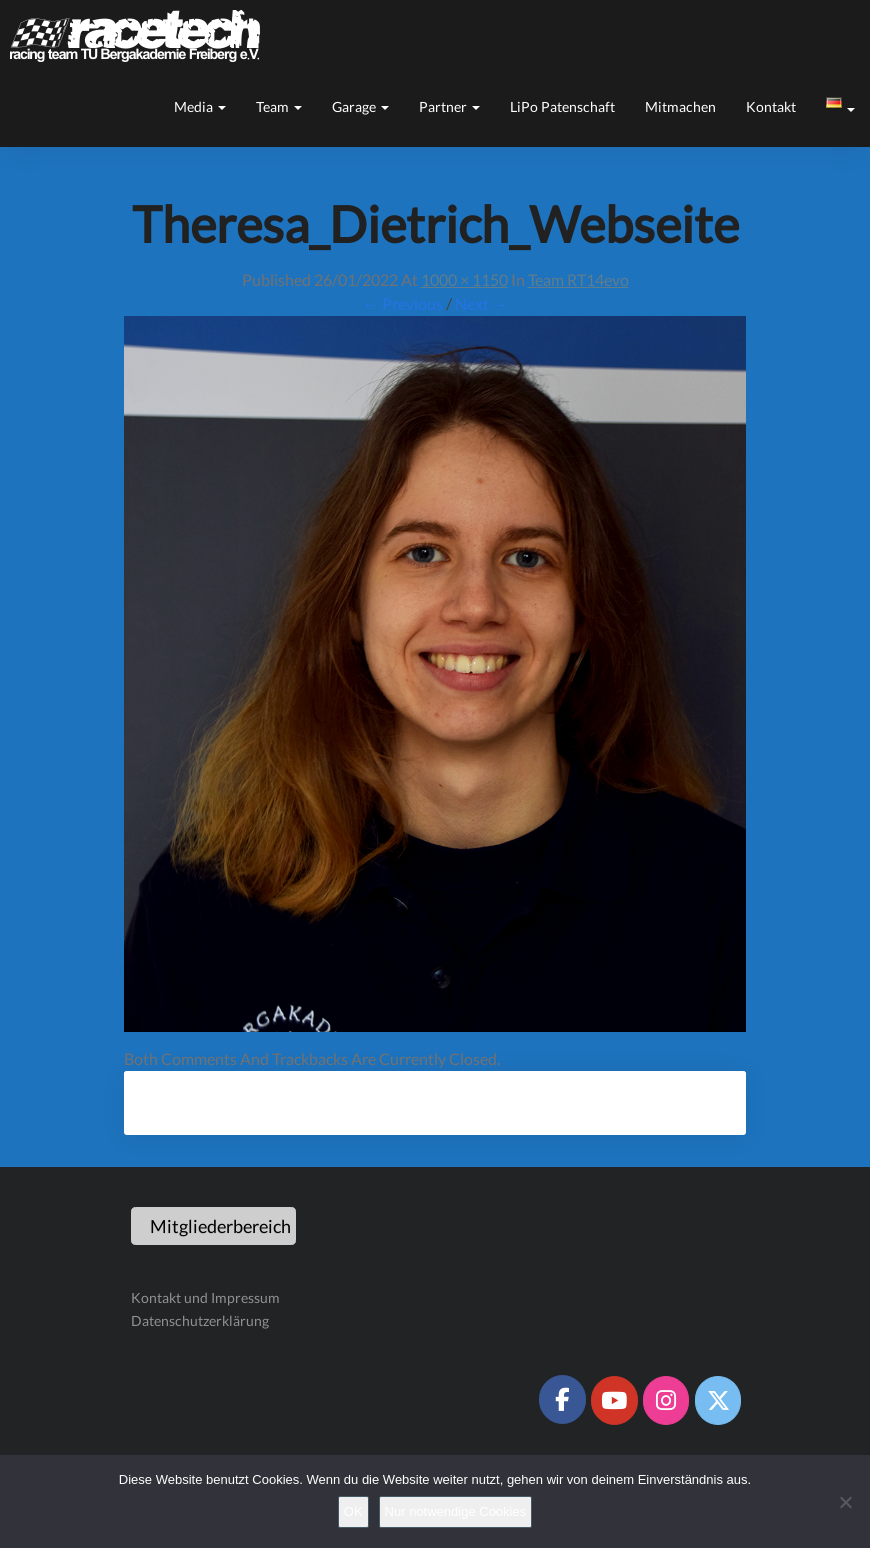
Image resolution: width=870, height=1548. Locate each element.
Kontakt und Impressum (205, 1297)
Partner (449, 106)
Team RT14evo (578, 279)
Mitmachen (680, 106)
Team (279, 106)
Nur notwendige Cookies (456, 1511)
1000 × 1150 (464, 279)
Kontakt (771, 106)
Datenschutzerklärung (200, 1320)
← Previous (403, 303)
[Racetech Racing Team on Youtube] (614, 1400)
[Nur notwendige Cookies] (845, 1502)
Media (200, 106)
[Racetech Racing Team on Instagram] (666, 1400)
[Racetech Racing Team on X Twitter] (718, 1400)
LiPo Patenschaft (562, 106)
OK (353, 1511)
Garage (360, 106)
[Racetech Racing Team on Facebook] (562, 1399)
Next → (481, 303)
